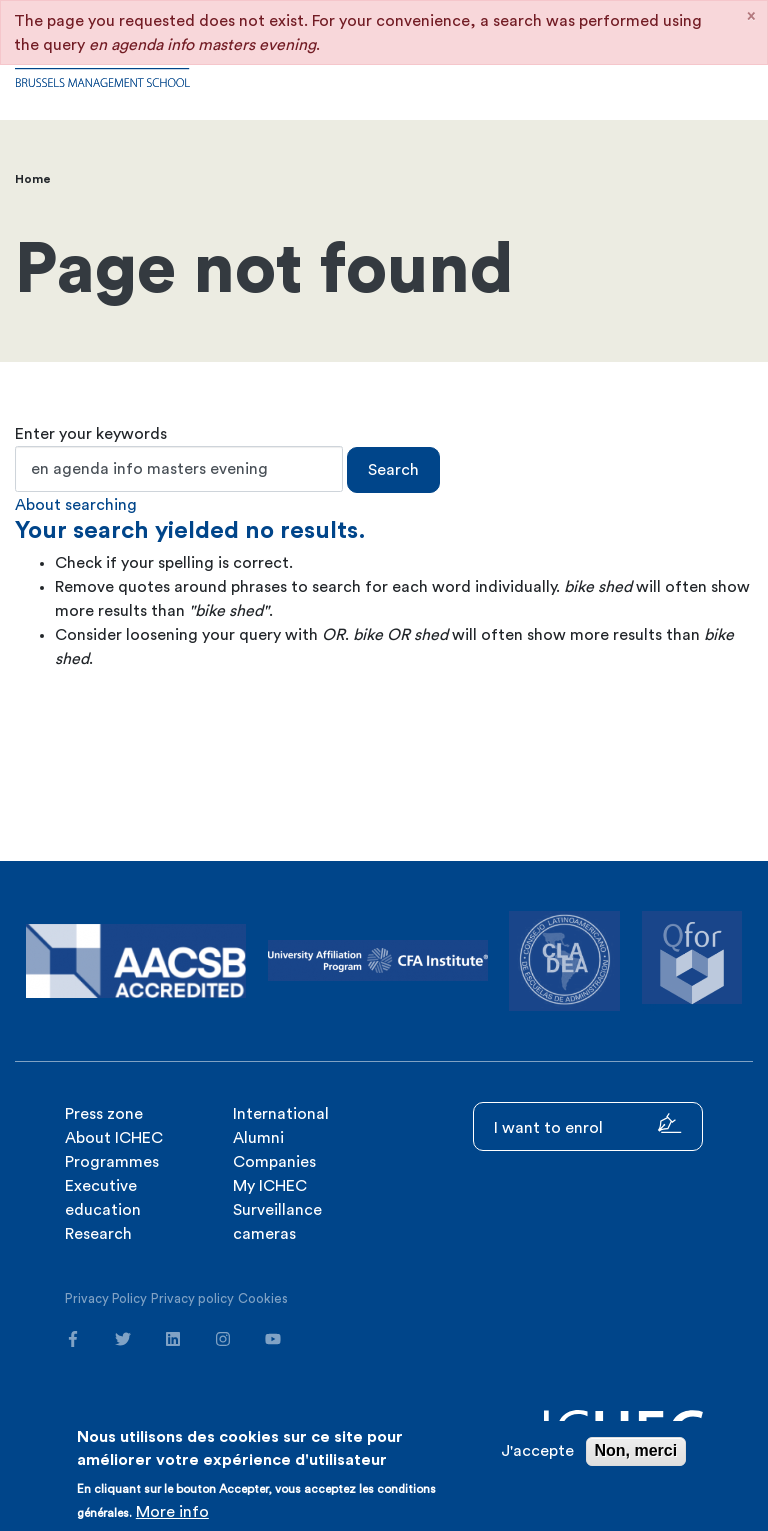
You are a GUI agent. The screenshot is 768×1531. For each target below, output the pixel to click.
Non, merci (636, 1450)
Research (98, 1234)
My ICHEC (270, 1186)
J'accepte (537, 1451)
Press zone (104, 1114)
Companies (274, 1162)
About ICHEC (114, 1138)
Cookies (263, 1298)
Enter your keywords (91, 434)
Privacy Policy (106, 1298)
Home (33, 179)
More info (172, 1512)
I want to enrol (588, 1124)
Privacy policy (192, 1298)
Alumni (258, 1138)
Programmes (112, 1162)
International (281, 1114)
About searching (76, 505)
